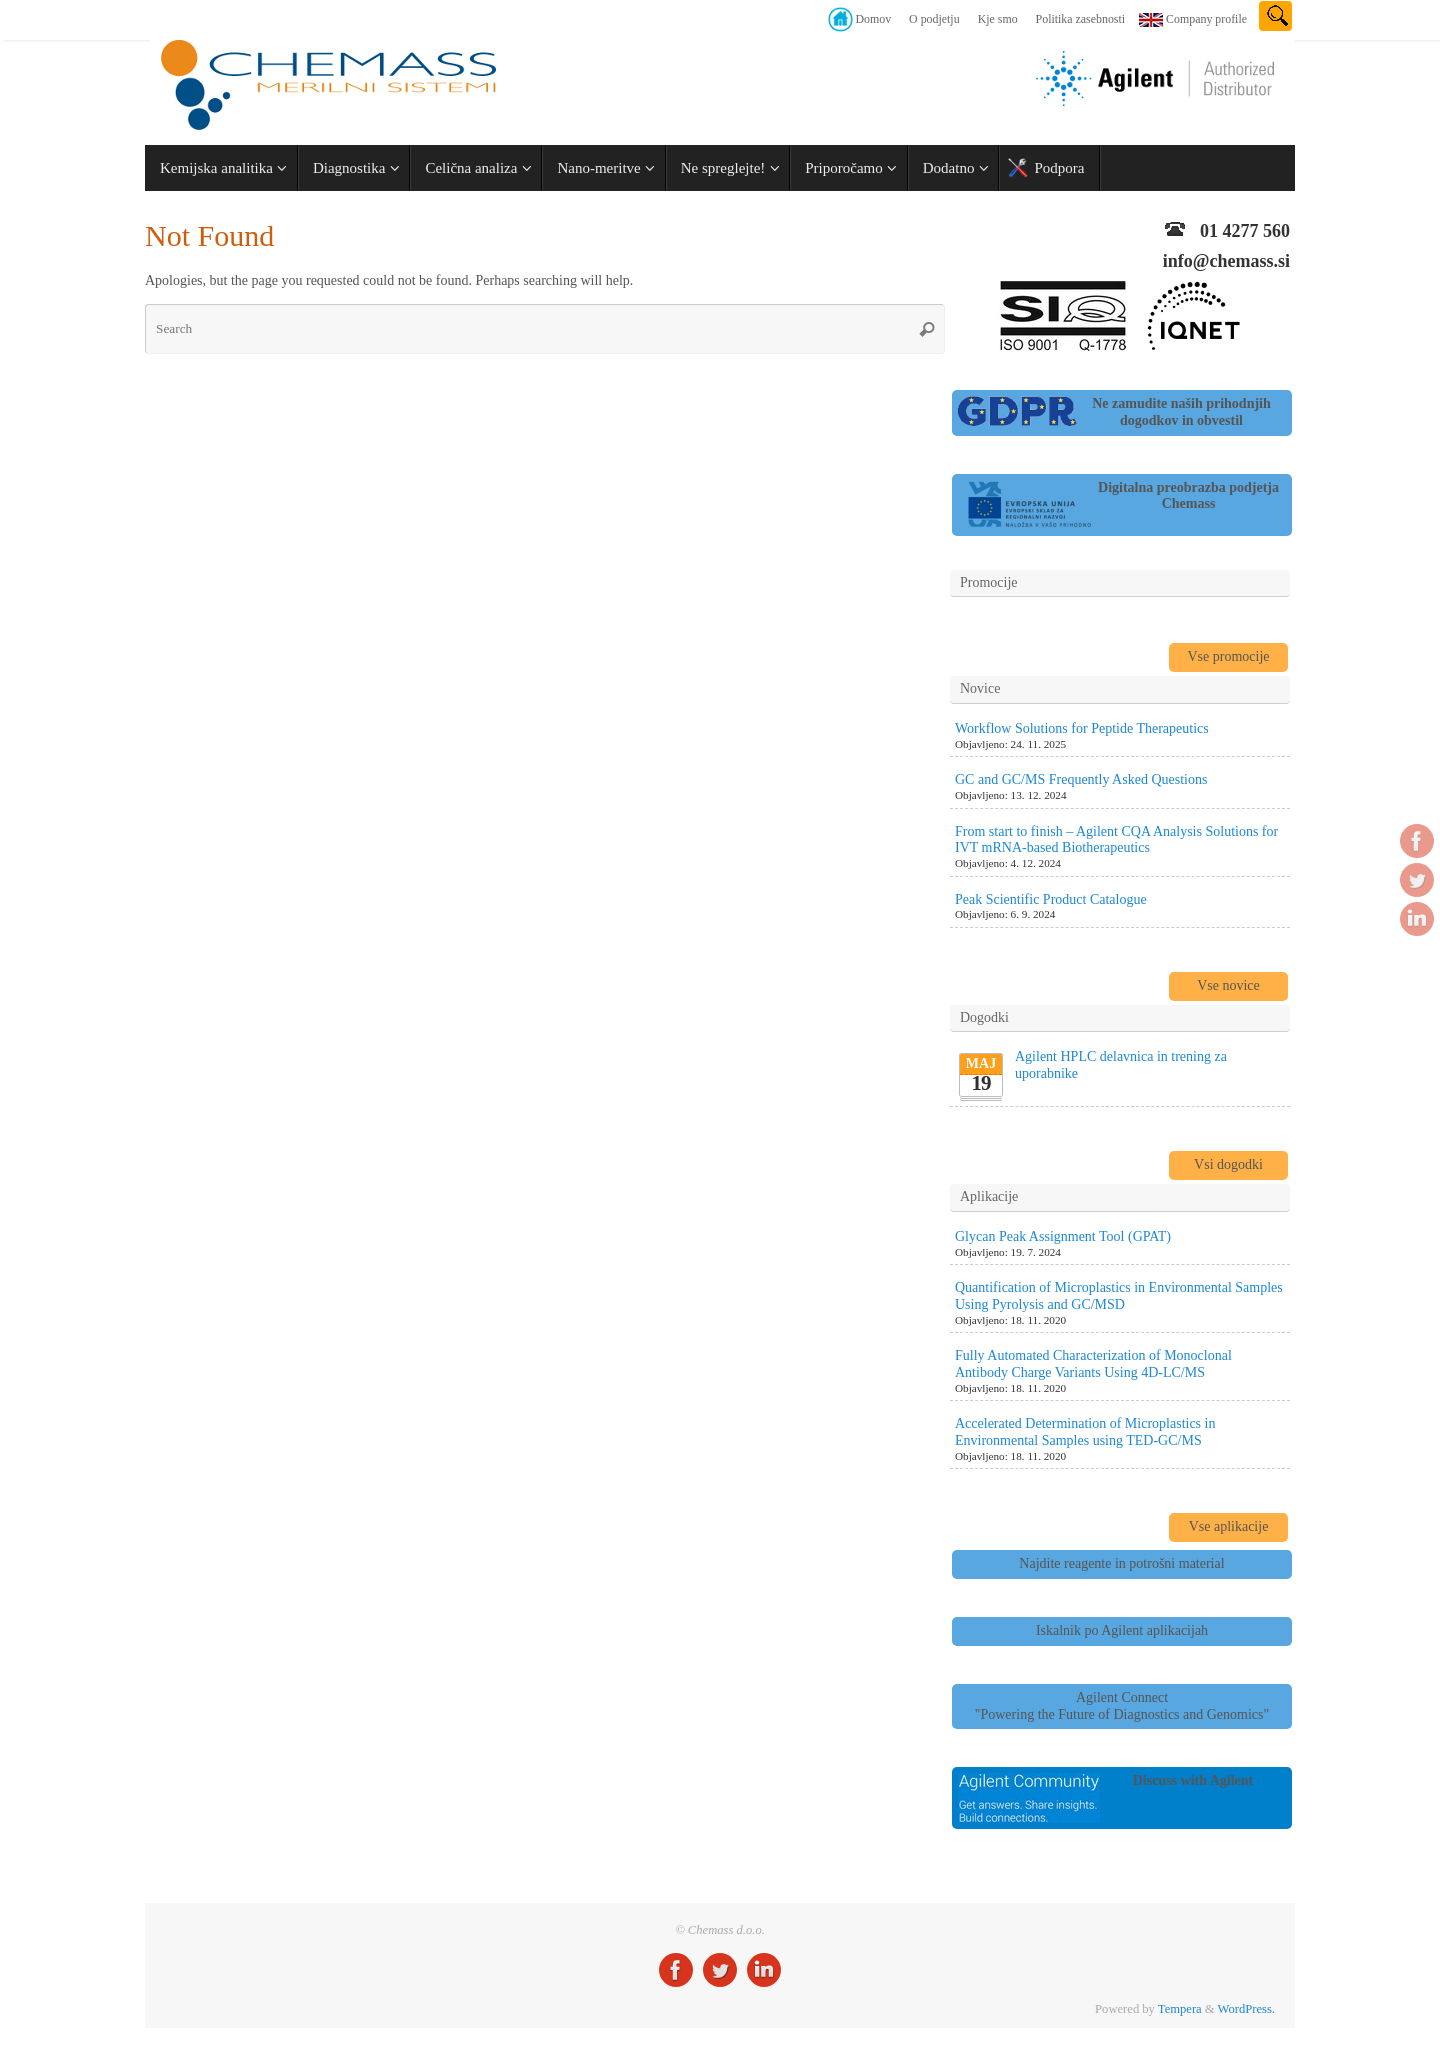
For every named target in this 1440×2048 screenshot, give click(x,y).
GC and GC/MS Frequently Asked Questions (1081, 779)
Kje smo (998, 19)
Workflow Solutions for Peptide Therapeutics (1082, 728)
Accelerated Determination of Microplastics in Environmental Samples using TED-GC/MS (1085, 1432)
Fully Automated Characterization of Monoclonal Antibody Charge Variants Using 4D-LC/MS (1093, 1364)
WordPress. (1246, 2009)
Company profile (1206, 19)
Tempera (1180, 2009)
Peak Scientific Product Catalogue (1051, 899)
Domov (873, 19)
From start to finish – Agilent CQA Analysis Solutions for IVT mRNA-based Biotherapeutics (1116, 840)
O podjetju (934, 19)
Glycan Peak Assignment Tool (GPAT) (1063, 1236)
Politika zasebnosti (1081, 19)
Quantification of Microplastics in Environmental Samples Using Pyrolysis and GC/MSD (1119, 1296)
